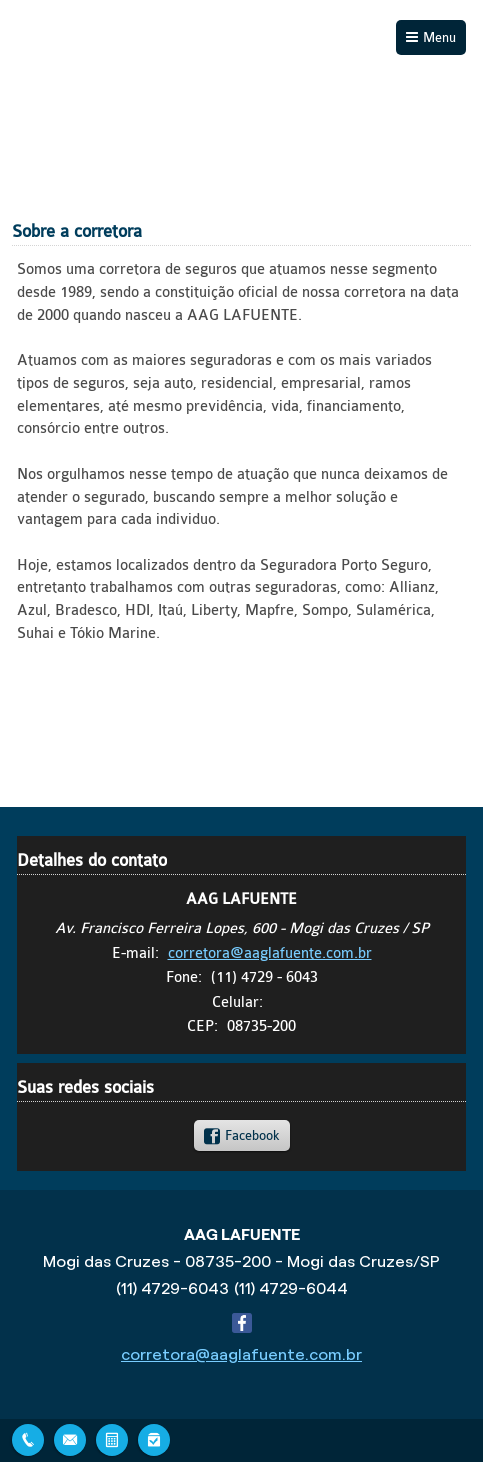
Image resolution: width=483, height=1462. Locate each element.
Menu (439, 37)
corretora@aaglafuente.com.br (270, 953)
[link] (242, 1135)
